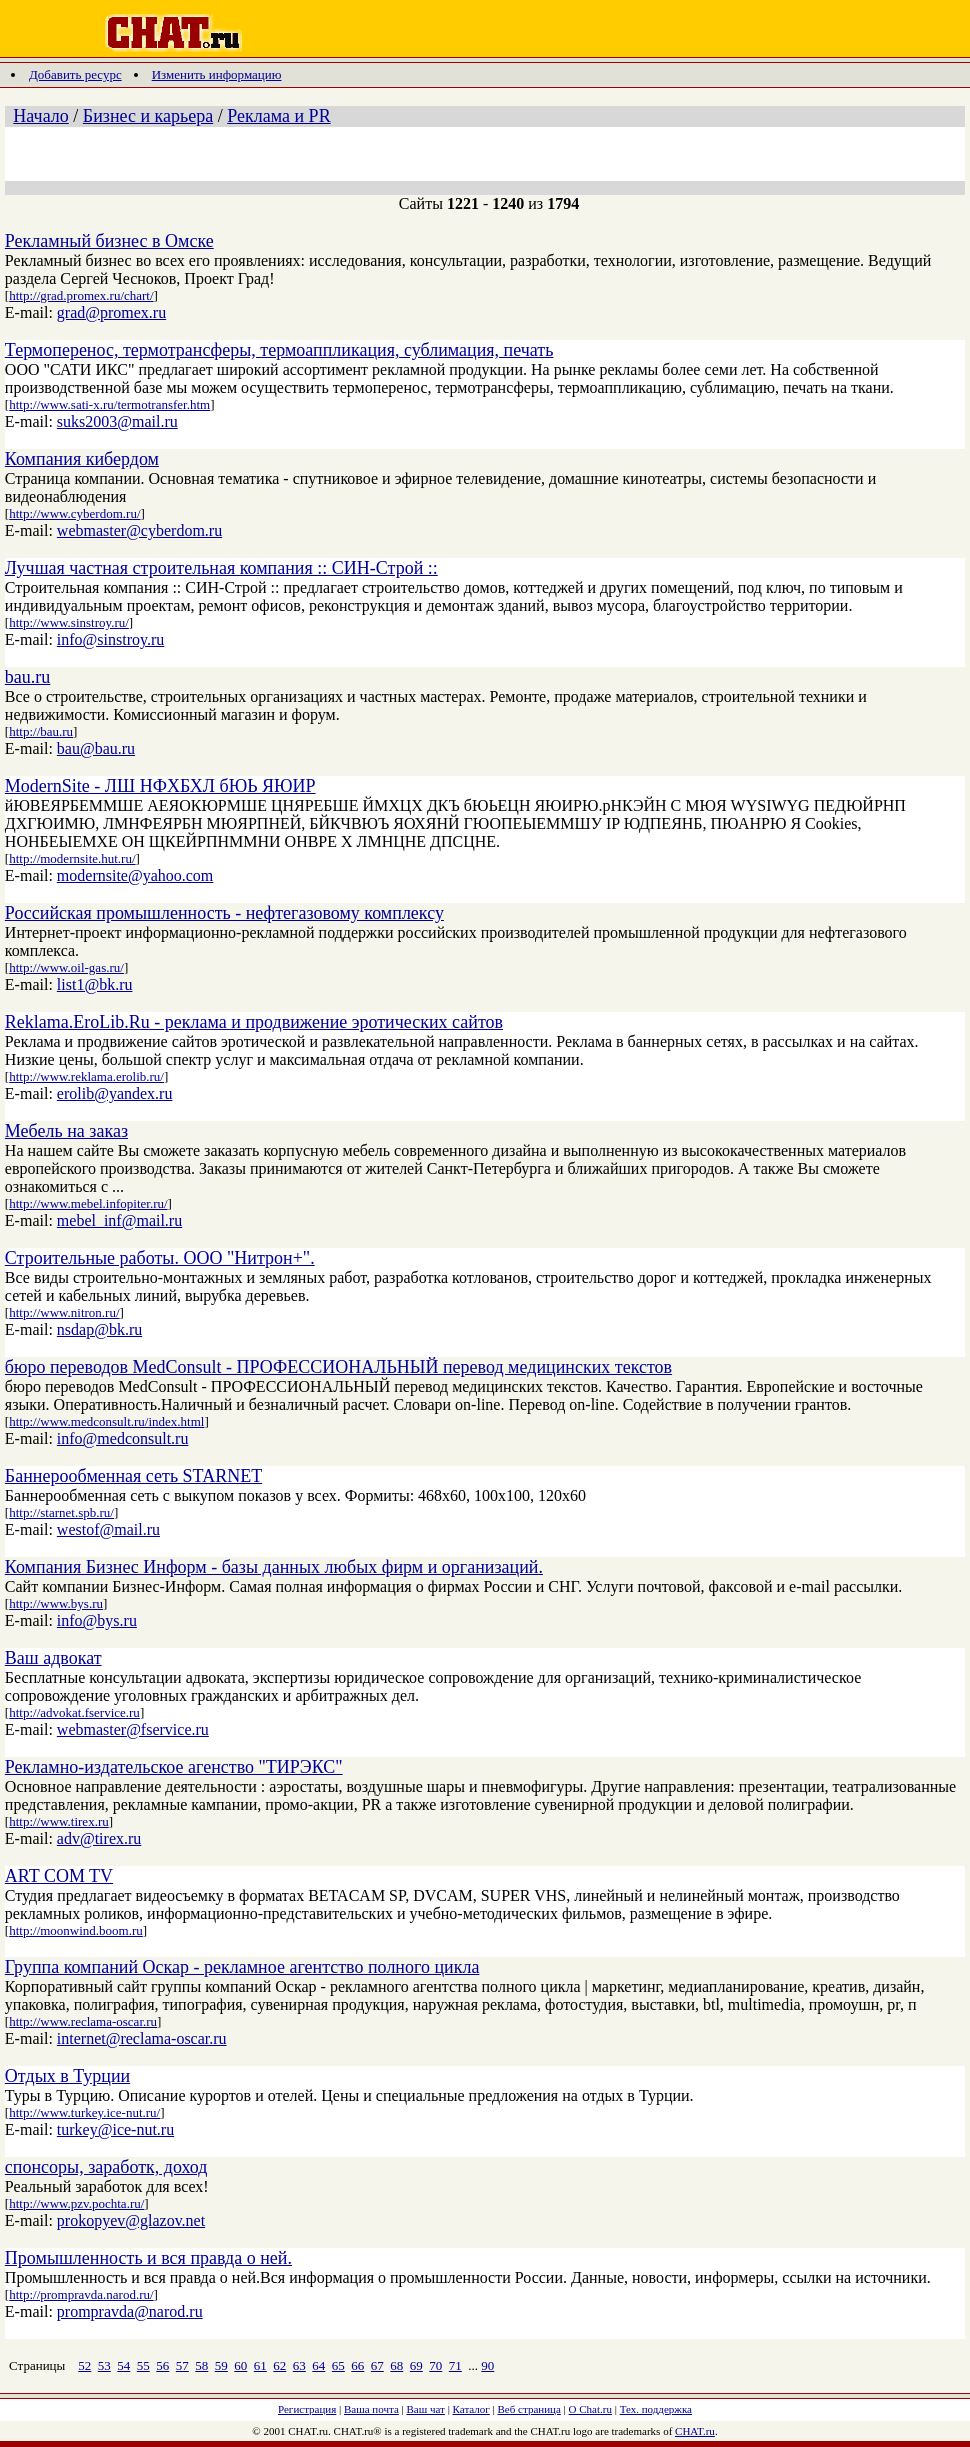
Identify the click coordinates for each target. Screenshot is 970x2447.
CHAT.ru (695, 2431)
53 (104, 2365)
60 (240, 2365)
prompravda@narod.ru (130, 2311)
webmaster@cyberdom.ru (139, 530)
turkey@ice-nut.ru (115, 2129)
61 (260, 2365)
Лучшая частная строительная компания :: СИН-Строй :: (221, 568)
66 (357, 2365)
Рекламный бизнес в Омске (109, 241)
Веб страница (529, 2409)
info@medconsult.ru (123, 1438)
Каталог (471, 2409)
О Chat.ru (590, 2409)
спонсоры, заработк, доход (106, 2167)
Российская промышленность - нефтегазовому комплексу (224, 913)
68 (396, 2365)
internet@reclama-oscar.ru (142, 2038)
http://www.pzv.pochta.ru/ (76, 2203)
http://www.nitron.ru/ (64, 1312)
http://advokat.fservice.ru (74, 1712)
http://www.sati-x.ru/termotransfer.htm (109, 404)
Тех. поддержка (656, 2409)
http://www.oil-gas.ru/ (66, 967)
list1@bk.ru (95, 984)
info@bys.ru (97, 1620)
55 (143, 2365)
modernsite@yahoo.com (135, 875)
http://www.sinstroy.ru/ (69, 622)
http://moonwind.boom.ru (76, 1930)
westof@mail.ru (108, 1529)
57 (182, 2365)
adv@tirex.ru (99, 1838)
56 (162, 2365)
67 (377, 2365)
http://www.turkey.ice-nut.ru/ (84, 2112)
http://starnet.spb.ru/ (61, 1512)
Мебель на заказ (66, 1131)
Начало (40, 116)
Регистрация (307, 2409)
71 (455, 2365)
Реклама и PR (278, 116)
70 (435, 2365)
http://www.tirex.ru (59, 1821)
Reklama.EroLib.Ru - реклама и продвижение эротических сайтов (254, 1022)
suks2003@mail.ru (117, 421)
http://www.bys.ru (56, 1603)
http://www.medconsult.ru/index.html (106, 1421)
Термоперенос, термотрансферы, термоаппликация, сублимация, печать (279, 350)
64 (318, 2365)
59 (221, 2365)
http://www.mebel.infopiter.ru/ (88, 1203)
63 (299, 2365)
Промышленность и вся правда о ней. (148, 2258)
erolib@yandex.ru (115, 1093)
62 (279, 2365)
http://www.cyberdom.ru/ (74, 513)
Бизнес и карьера (148, 116)
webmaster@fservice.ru (133, 1729)
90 (487, 2365)
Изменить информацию (217, 74)
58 (201, 2365)
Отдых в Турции (67, 2076)
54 (123, 2365)
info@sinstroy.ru (110, 639)
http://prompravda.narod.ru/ (81, 2294)
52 (84, 2365)
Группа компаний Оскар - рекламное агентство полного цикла (242, 1967)
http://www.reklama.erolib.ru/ (86, 1076)
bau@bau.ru (96, 748)
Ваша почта (371, 2409)
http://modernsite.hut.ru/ (72, 858)
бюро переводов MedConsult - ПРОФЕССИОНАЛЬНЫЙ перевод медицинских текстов (338, 1367)
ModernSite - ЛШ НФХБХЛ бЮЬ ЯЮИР (160, 786)
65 (338, 2365)
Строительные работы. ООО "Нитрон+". (160, 1258)
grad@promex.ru (111, 312)
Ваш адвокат (53, 1658)
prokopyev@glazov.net (131, 2220)
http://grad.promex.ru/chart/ (81, 295)
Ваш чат (426, 2409)
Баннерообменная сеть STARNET (133, 1476)
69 (416, 2365)
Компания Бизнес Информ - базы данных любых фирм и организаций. (274, 1567)
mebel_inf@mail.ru (119, 1220)
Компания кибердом (82, 459)
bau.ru (27, 677)
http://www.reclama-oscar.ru (83, 2021)
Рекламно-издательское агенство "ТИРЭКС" (174, 1767)
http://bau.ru (41, 731)
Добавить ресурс (75, 74)
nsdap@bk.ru (99, 1329)
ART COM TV (59, 1876)
